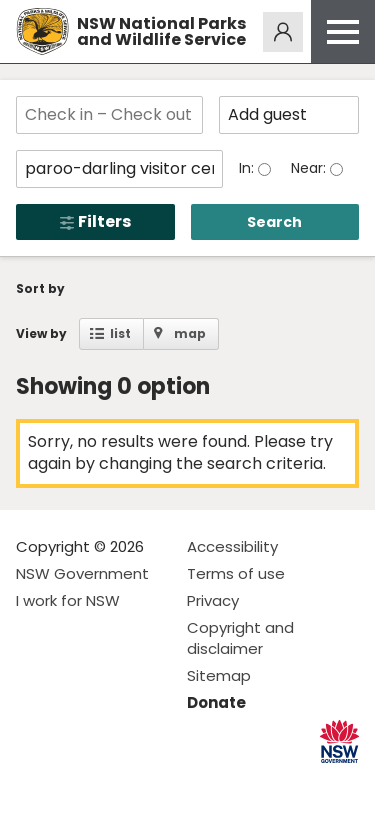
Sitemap (219, 675)
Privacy (213, 600)
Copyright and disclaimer (240, 638)
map (190, 333)
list (120, 333)
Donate (216, 702)
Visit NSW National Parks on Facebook (34, 781)
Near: (310, 168)
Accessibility (232, 546)
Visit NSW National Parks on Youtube (120, 781)
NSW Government (82, 573)
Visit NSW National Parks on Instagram (77, 781)
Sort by (40, 288)
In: (248, 168)
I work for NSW (68, 600)
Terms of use (236, 573)
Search (274, 222)
